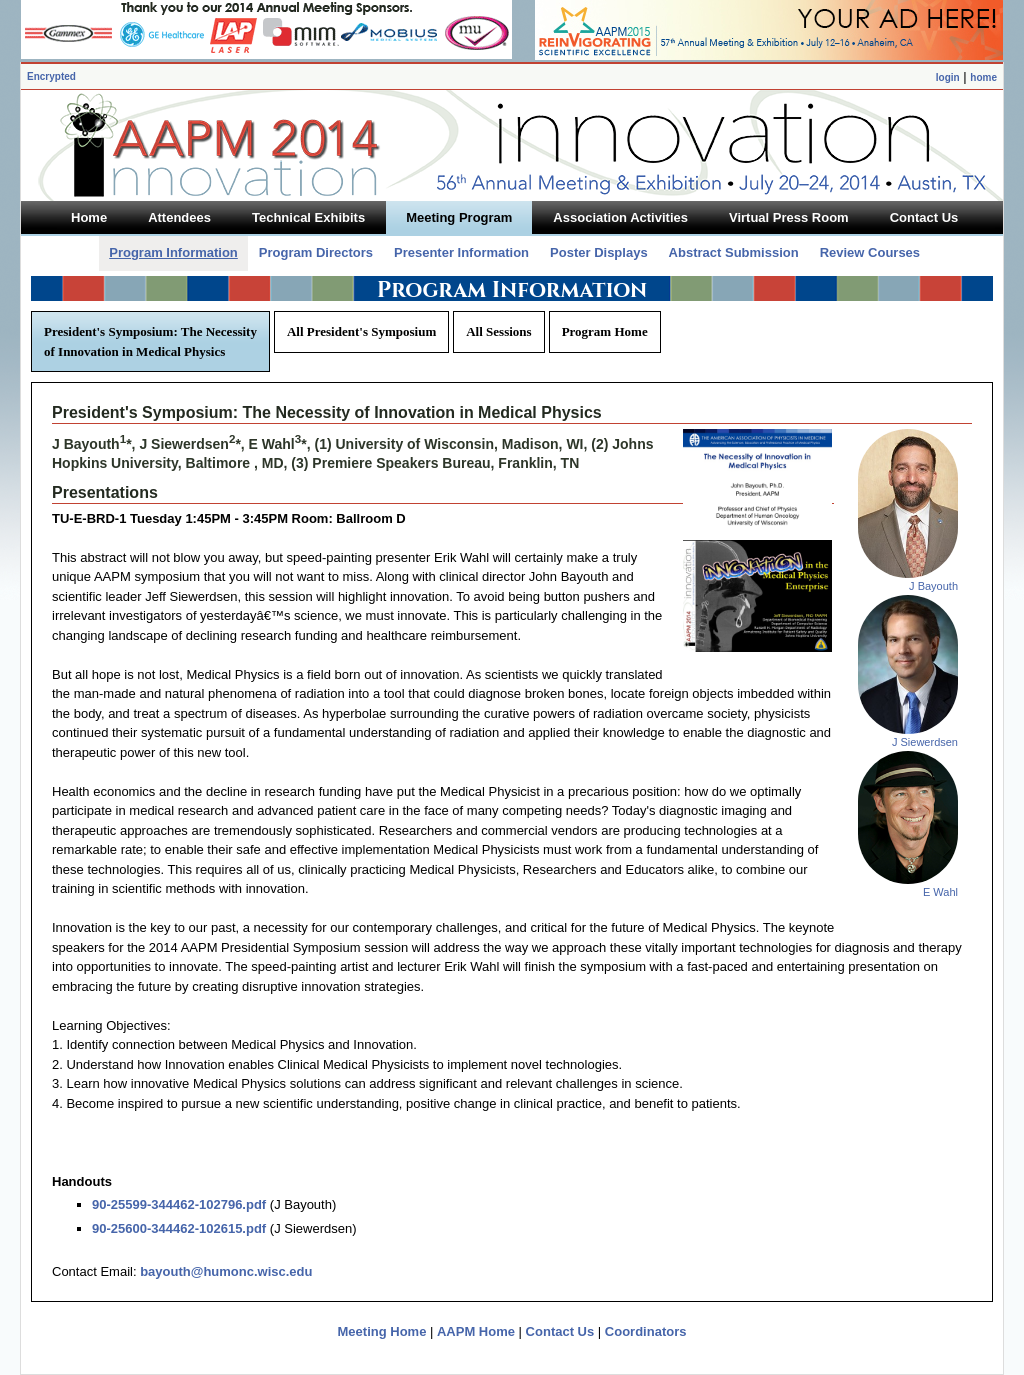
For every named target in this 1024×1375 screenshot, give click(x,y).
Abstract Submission (734, 252)
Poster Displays (599, 252)
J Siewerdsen (925, 742)
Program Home (605, 331)
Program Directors (316, 252)
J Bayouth (933, 586)
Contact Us (560, 1331)
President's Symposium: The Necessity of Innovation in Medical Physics (150, 341)
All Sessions (498, 331)
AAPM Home (476, 1331)
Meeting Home (382, 1331)
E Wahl (940, 892)
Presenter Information (461, 252)
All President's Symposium (361, 331)
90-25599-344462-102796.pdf (179, 1204)
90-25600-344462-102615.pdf (179, 1228)
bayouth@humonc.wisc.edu (226, 1271)
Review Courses (870, 252)
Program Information (173, 252)
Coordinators (646, 1331)
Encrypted (51, 76)
